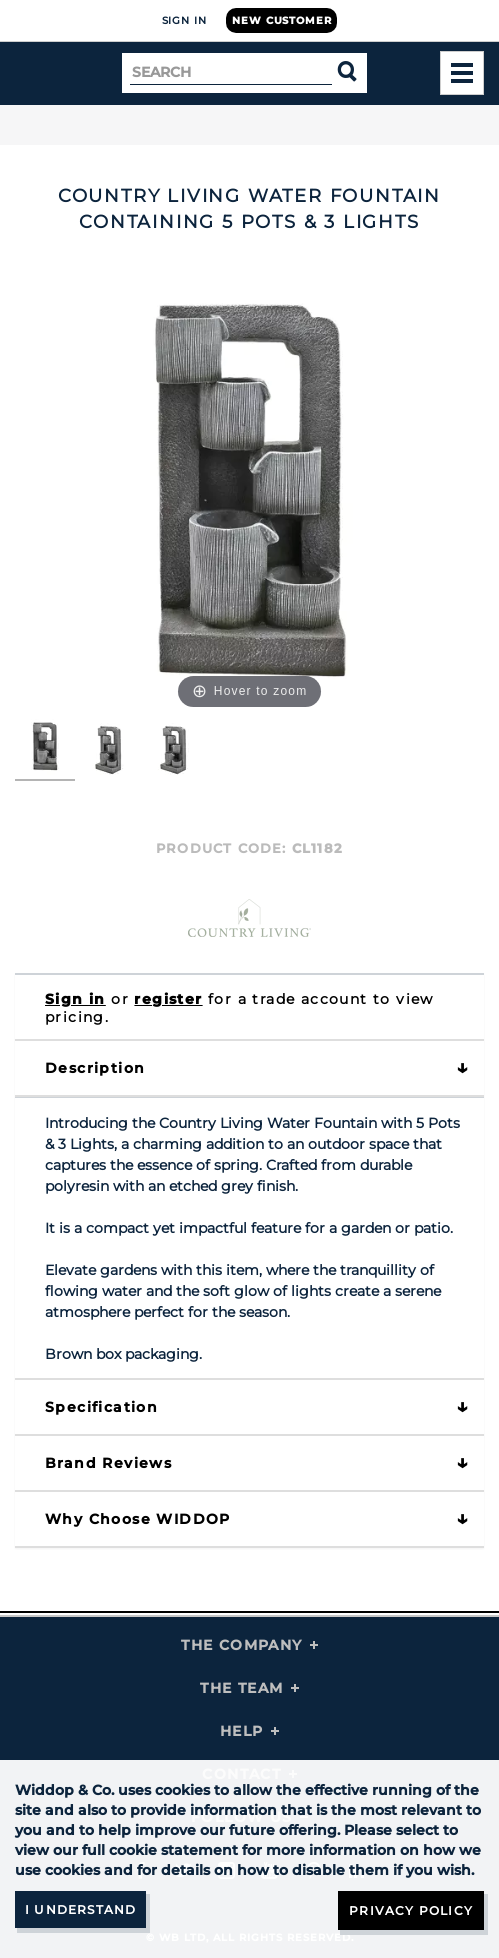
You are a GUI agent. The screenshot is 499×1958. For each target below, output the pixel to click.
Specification (101, 1407)
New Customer (281, 20)
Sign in (75, 999)
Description (95, 1068)
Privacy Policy (411, 1910)
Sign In (184, 20)
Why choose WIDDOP (138, 1519)
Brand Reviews (108, 1463)
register (168, 999)
